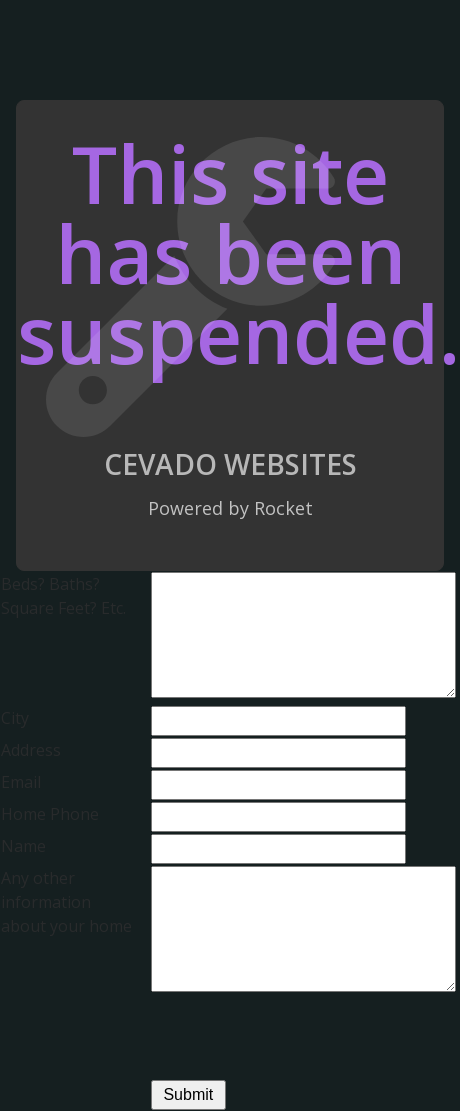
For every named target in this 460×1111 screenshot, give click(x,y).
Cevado (160, 464)
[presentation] (303, 1039)
